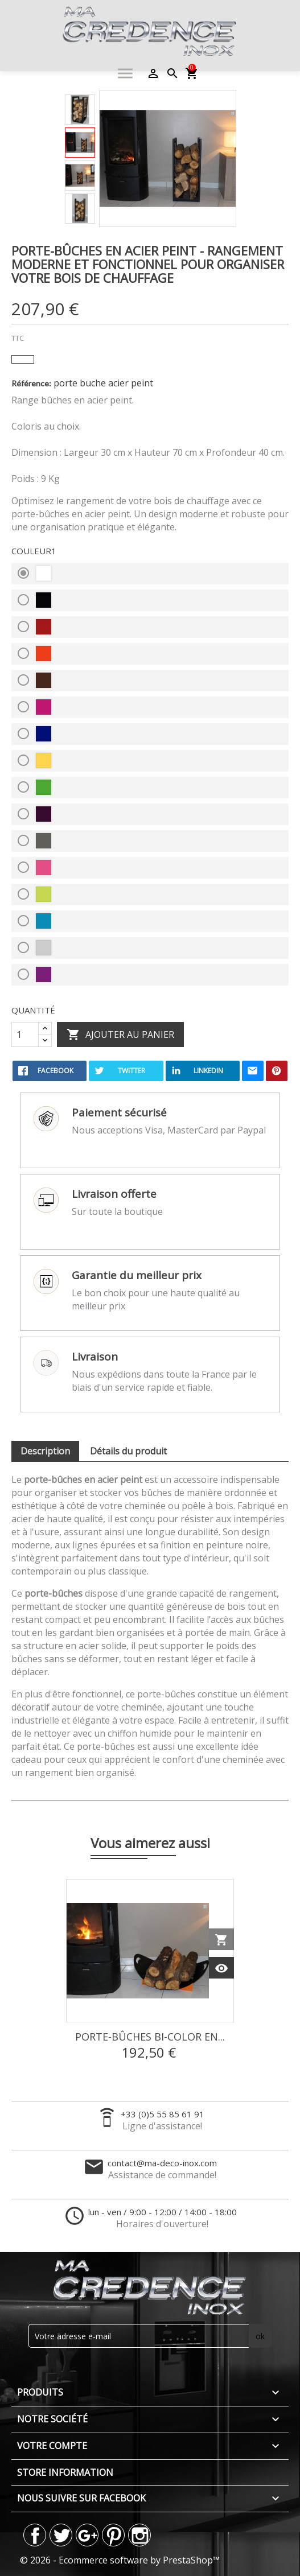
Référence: (31, 383)
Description (45, 1451)
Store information (65, 2472)
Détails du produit (128, 1451)
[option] (80, 109)
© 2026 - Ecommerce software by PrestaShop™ (120, 2560)
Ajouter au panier (120, 1035)
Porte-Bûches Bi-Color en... (150, 2036)
